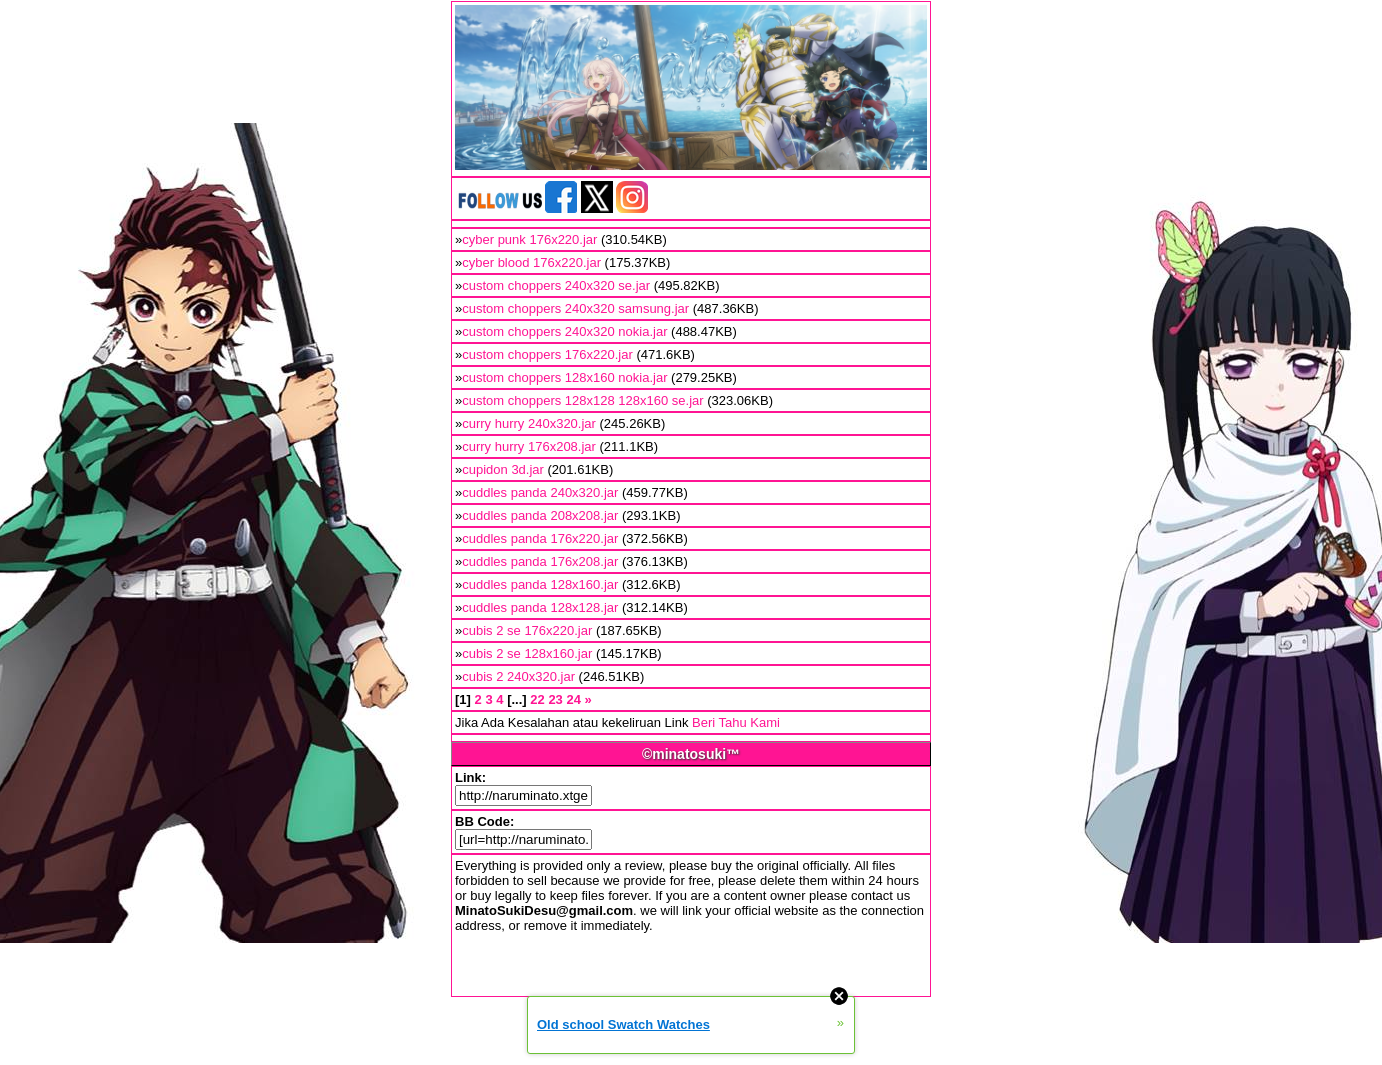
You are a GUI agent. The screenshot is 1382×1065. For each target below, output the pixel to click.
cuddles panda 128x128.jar (540, 607)
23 (555, 699)
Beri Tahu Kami (736, 722)
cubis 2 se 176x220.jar (527, 630)
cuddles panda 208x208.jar (540, 515)
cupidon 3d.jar (503, 469)
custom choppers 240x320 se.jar (556, 285)
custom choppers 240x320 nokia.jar (564, 331)
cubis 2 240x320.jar (518, 676)
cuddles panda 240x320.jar (540, 492)
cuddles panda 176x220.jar (540, 538)
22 (537, 699)
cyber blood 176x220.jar (531, 262)
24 (573, 699)
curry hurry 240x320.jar (529, 423)
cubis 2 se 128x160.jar (527, 653)
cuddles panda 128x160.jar (540, 584)
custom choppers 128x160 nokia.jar (564, 377)
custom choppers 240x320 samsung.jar (575, 308)
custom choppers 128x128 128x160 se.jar (582, 400)
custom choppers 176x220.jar (547, 354)
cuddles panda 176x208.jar (540, 561)
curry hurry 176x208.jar (529, 446)
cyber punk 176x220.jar (529, 239)
